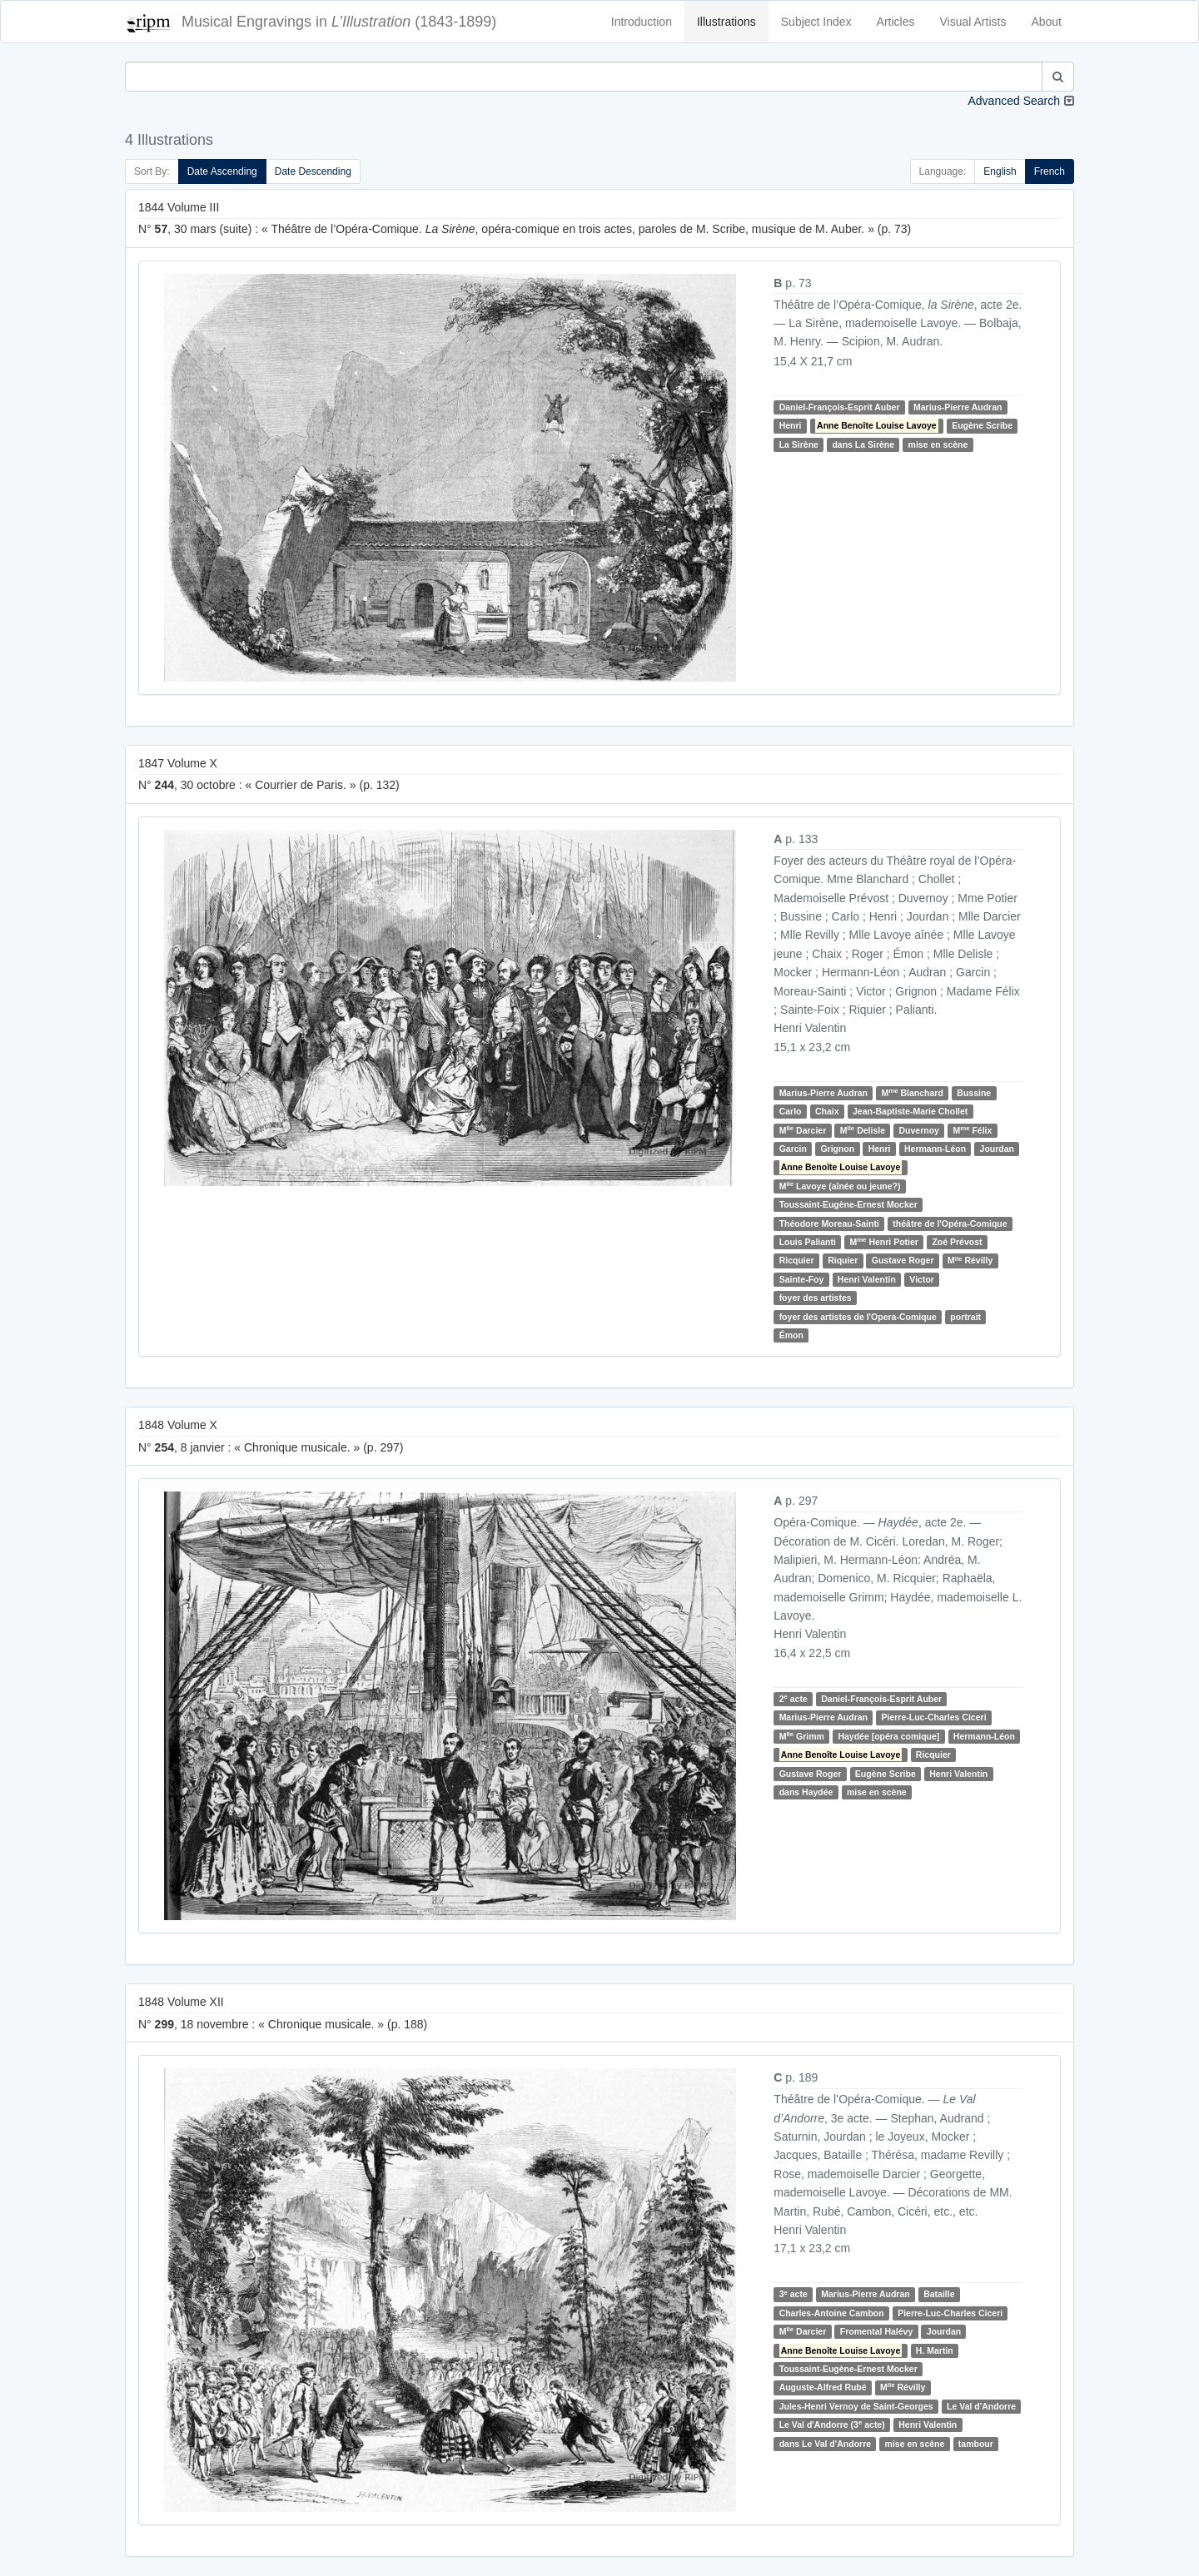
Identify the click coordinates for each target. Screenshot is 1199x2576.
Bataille (938, 2294)
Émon (791, 1335)
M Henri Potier (883, 1241)
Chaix (827, 1111)
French (1049, 171)
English (999, 171)
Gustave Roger (903, 1260)
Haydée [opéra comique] (888, 1736)
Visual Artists (973, 21)
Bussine (974, 1093)
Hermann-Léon (935, 1149)
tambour (975, 2444)
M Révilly (970, 1260)
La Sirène (798, 444)
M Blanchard (912, 1092)
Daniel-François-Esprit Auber (839, 407)
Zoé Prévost (957, 1242)
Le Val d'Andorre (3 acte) (832, 2424)
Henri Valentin (867, 1279)
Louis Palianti (807, 1242)
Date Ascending (222, 171)
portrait (965, 1317)
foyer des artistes (815, 1298)
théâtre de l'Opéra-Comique (950, 1223)
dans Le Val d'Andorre (825, 2444)
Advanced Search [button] (1014, 100)
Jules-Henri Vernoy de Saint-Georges (856, 2406)
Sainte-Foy (801, 1279)
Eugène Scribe (982, 425)
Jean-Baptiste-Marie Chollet (910, 1111)
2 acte (793, 1698)
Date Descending (313, 171)
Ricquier (796, 1260)
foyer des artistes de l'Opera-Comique (858, 1317)
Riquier (843, 1260)
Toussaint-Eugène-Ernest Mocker (848, 1204)
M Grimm (801, 1735)
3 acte (793, 2294)
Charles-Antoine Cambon (831, 2313)
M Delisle (862, 1129)
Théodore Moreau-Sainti (829, 1223)
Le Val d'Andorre (981, 2406)
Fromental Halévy (876, 2331)
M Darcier (803, 1129)
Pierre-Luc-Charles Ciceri (934, 1717)
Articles (896, 21)
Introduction (641, 21)
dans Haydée (806, 1792)
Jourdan (997, 1149)
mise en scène (938, 444)
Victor (921, 1279)
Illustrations (726, 21)
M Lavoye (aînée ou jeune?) (840, 1185)
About (1046, 21)
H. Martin (934, 2350)
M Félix (972, 1129)
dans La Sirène (863, 444)
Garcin (793, 1149)
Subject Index (816, 21)
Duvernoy (918, 1130)
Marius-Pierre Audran (957, 407)
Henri (790, 425)
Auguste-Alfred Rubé (823, 2387)
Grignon (837, 1149)
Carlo (790, 1111)
